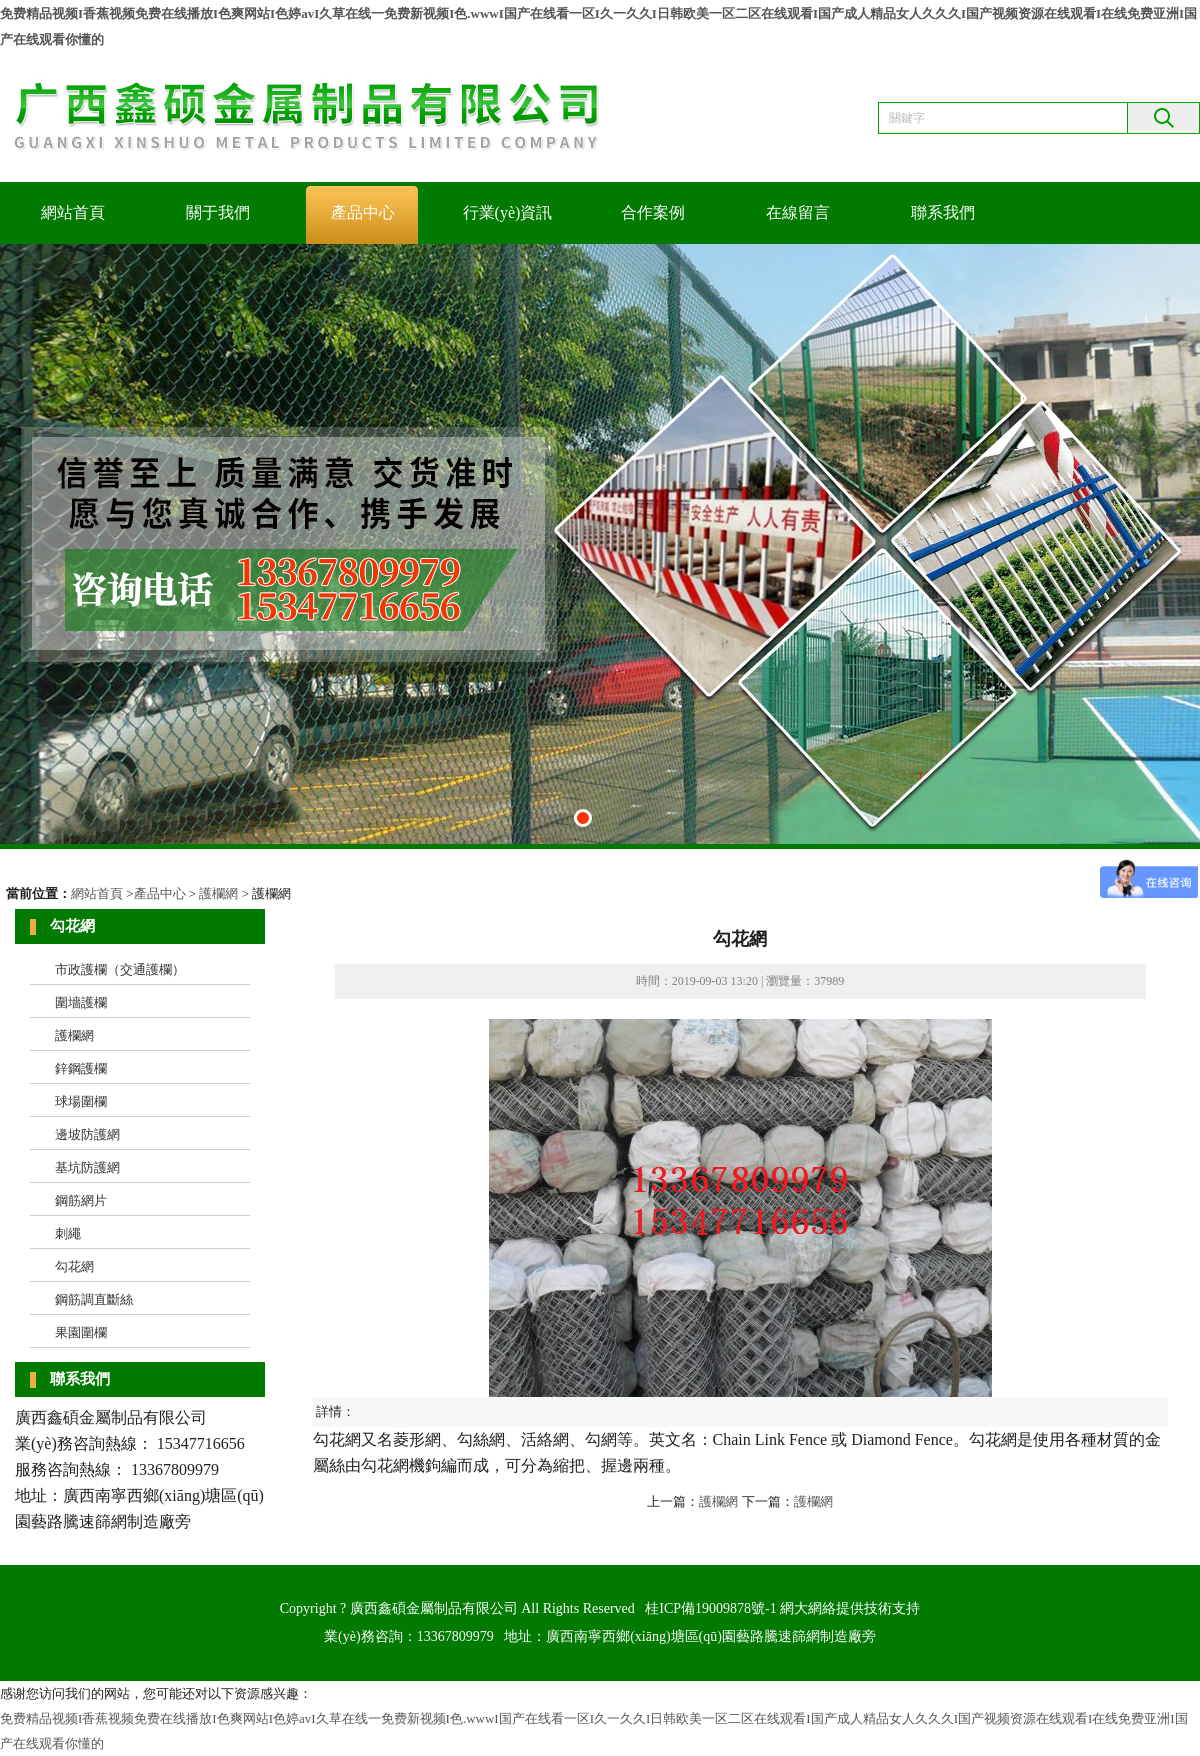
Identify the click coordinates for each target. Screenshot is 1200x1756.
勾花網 (74, 1266)
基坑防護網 (87, 1167)
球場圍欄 (81, 1101)
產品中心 (363, 212)
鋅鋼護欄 (81, 1068)
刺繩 (68, 1233)
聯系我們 (943, 212)
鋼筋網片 (81, 1200)
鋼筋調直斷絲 (94, 1299)
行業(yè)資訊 (508, 212)
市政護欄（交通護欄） (120, 969)
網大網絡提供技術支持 (850, 1608)
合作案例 (653, 212)
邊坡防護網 (87, 1134)
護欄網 (218, 893)
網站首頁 (73, 212)
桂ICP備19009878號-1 (710, 1608)
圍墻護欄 (81, 1002)
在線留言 (798, 212)
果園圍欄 (81, 1332)
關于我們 (218, 212)
